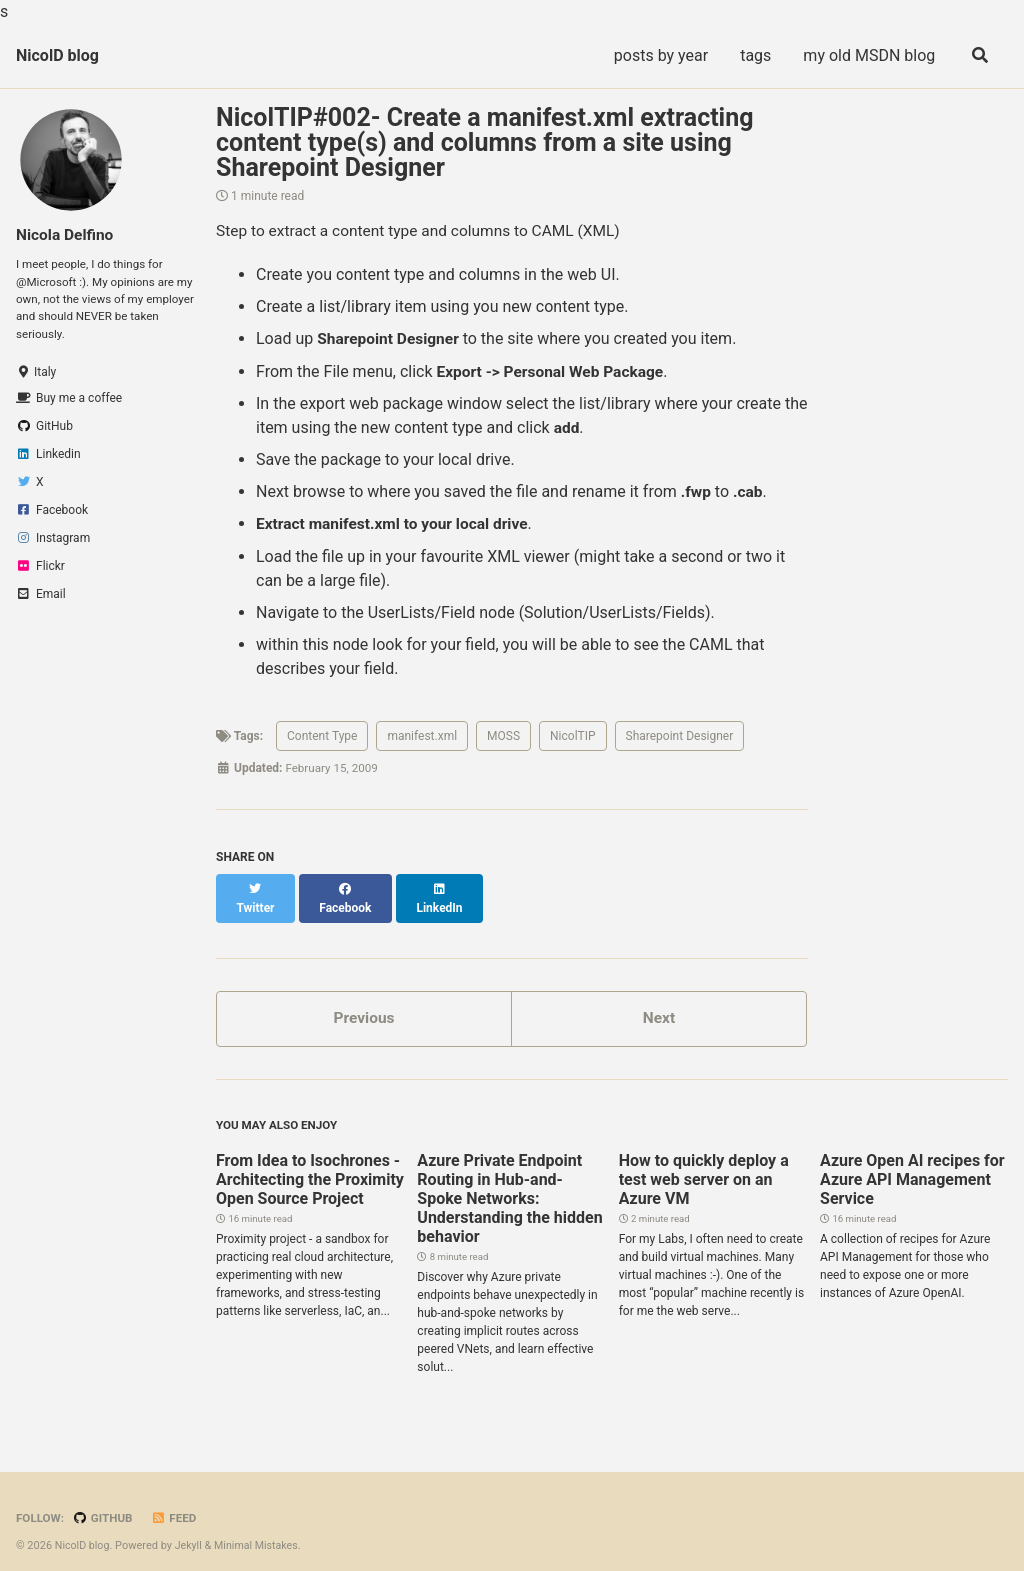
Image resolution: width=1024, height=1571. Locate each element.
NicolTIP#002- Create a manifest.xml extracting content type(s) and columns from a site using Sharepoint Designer (485, 142)
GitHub (105, 1503)
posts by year (658, 55)
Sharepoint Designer (680, 736)
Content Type (322, 736)
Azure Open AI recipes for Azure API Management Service (912, 1164)
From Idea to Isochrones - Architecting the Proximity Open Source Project (310, 1164)
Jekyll (191, 1530)
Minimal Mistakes (260, 1530)
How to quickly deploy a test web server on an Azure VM (704, 1164)
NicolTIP (573, 736)
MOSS (503, 736)
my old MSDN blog (866, 55)
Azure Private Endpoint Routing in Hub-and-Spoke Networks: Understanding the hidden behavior (509, 1183)
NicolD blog (57, 55)
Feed (178, 1503)
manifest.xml (422, 736)
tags (752, 55)
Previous (363, 1000)
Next (658, 1000)
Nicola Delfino (66, 234)
